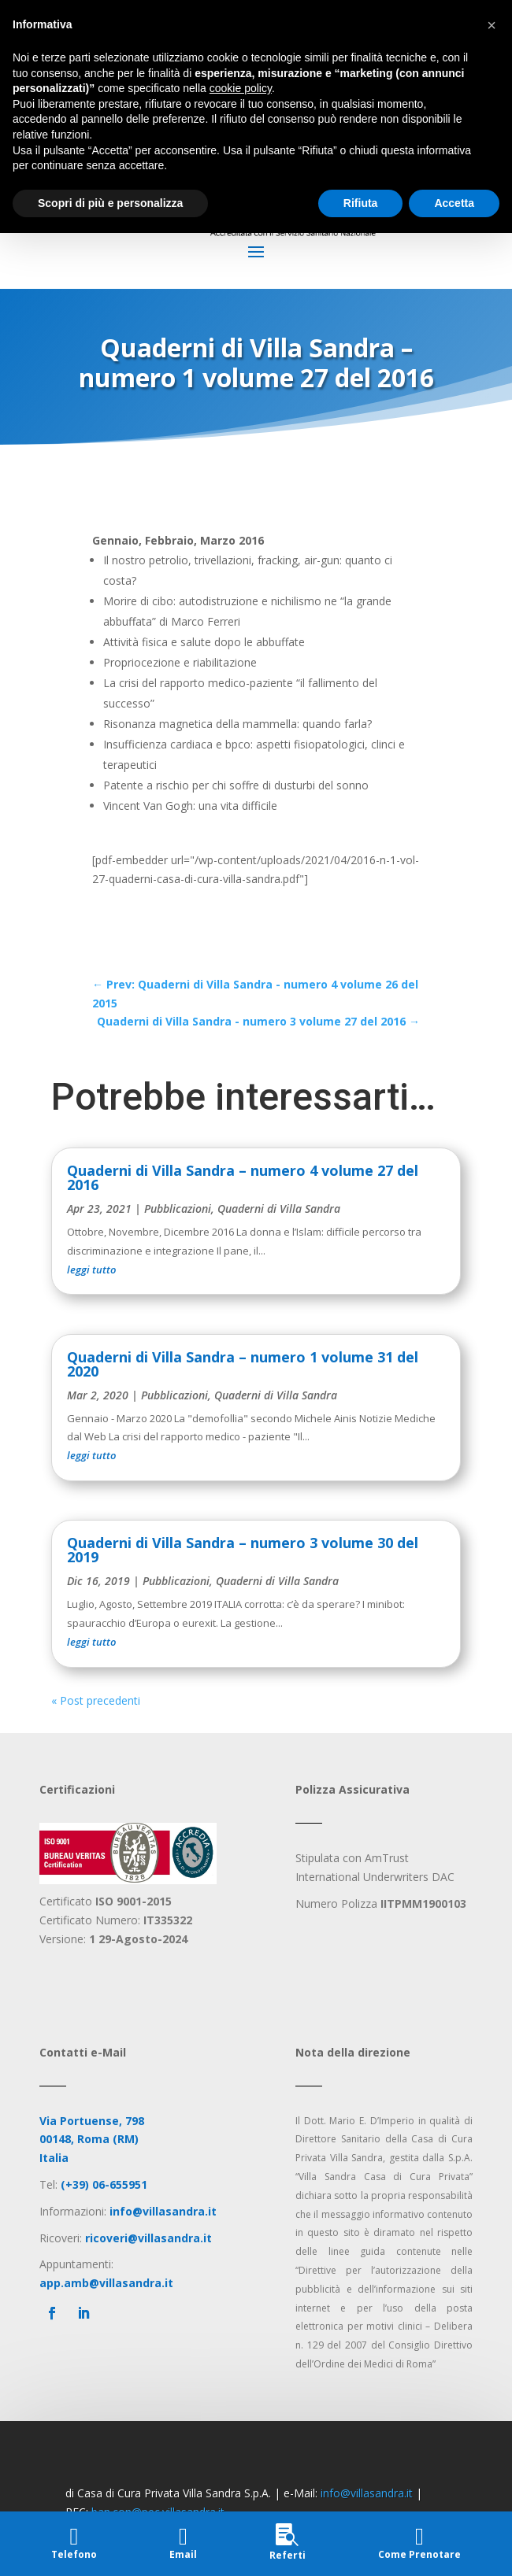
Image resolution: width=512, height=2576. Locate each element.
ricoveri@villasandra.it (148, 2237)
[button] (491, 25)
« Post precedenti (95, 1700)
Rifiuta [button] (360, 203)
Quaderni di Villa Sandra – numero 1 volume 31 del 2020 (242, 1363)
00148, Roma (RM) (89, 2138)
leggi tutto (91, 1269)
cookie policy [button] (241, 88)
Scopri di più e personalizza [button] (110, 203)
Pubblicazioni (177, 1208)
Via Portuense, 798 (91, 2120)
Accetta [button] (454, 203)
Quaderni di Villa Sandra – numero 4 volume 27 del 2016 (242, 1177)
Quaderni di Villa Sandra (278, 1208)
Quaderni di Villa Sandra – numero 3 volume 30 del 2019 (242, 1549)
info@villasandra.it (367, 2492)
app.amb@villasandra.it (106, 2282)
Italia (54, 2157)
